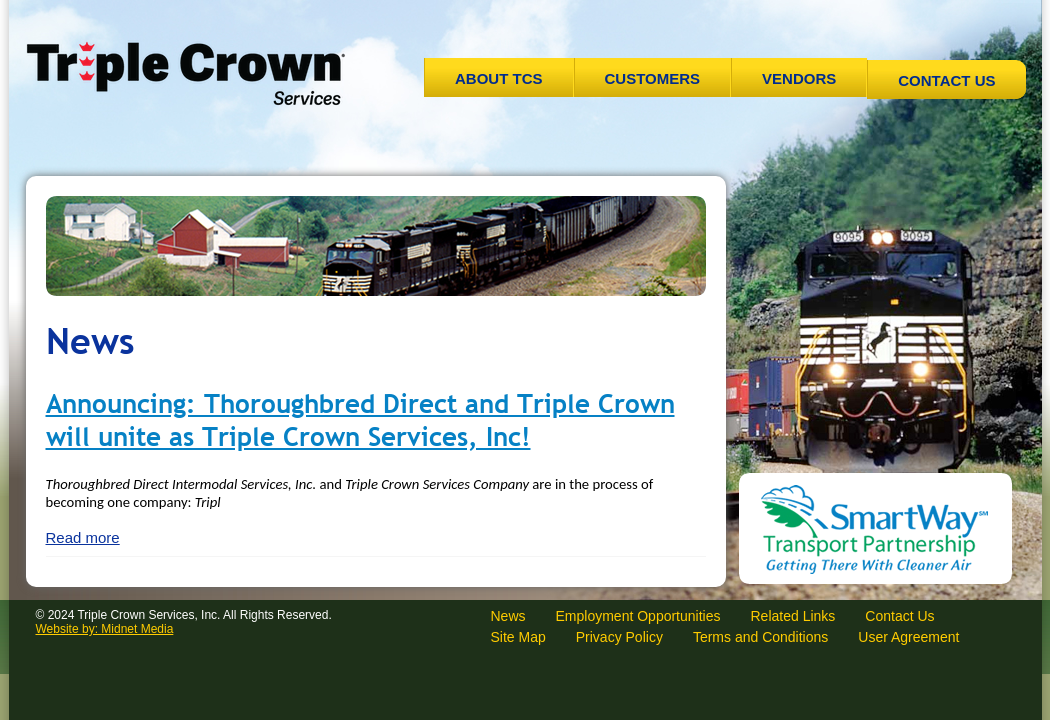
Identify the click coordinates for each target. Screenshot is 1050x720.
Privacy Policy (619, 637)
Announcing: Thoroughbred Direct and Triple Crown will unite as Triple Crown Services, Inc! (360, 420)
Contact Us (946, 80)
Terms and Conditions (760, 637)
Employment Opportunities (638, 616)
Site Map (518, 637)
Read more (83, 537)
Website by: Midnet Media (105, 629)
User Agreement (908, 637)
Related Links (792, 616)
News (508, 616)
